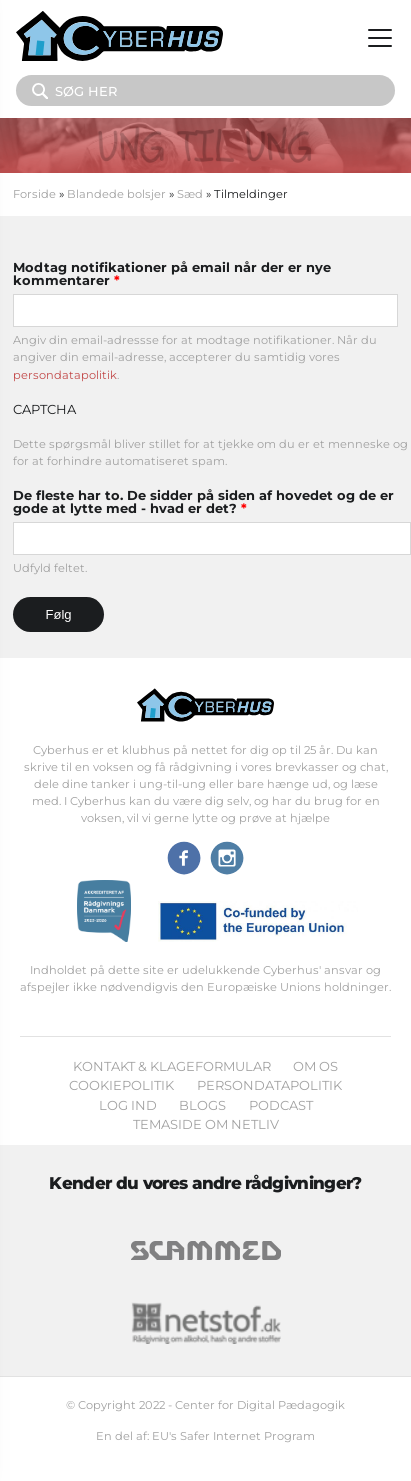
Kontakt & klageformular (172, 1066)
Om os (315, 1066)
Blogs (202, 1105)
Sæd (190, 194)
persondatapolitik (65, 375)
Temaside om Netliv (206, 1124)
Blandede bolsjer (116, 194)
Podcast (281, 1105)
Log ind (128, 1105)
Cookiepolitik (121, 1085)
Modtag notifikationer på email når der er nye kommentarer (172, 274)
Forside (34, 194)
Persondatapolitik (269, 1085)
